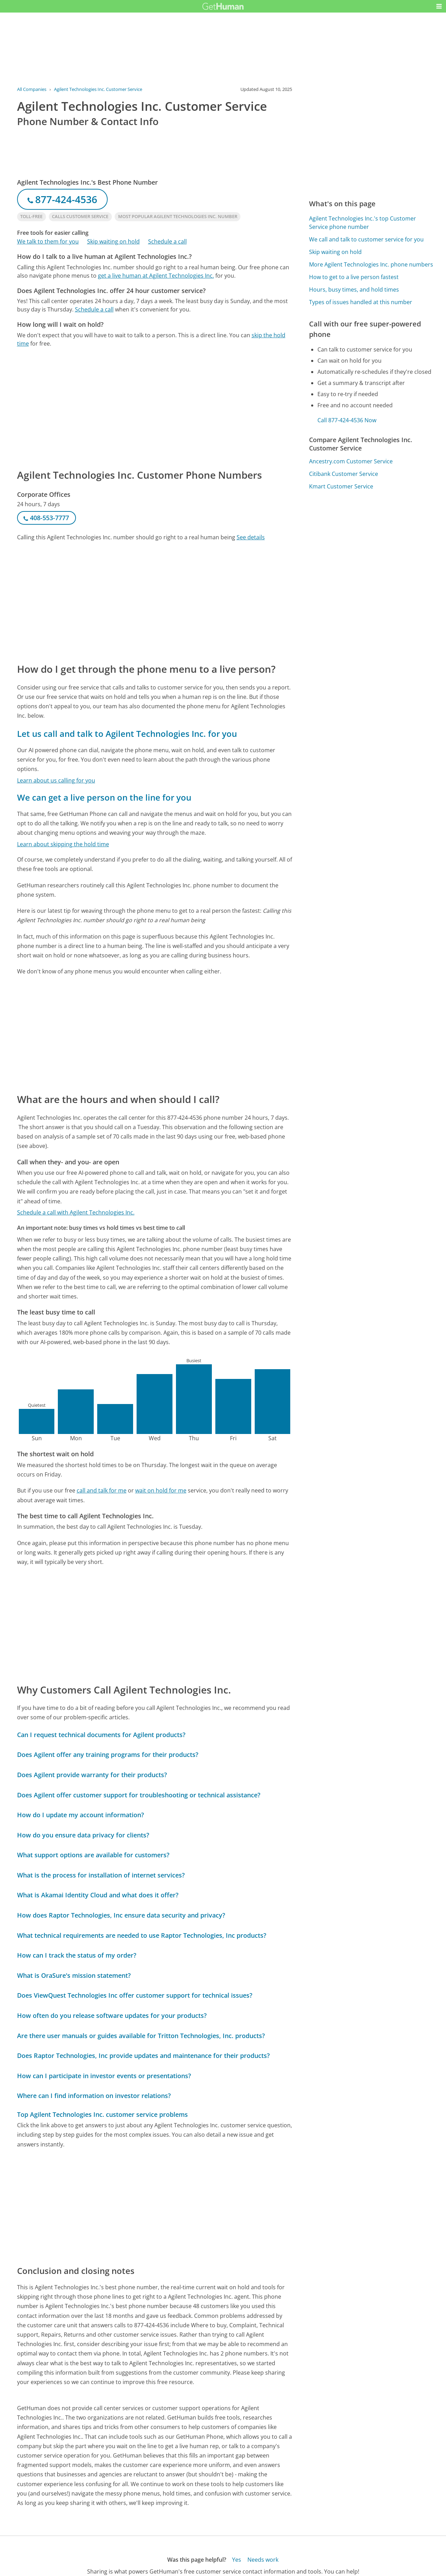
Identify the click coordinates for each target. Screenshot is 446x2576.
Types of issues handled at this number (360, 302)
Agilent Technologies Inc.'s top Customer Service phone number (362, 223)
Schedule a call (167, 241)
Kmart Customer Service (341, 486)
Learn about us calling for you (56, 780)
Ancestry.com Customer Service (351, 461)
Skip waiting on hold (113, 241)
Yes (236, 2559)
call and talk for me (101, 1490)
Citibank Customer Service (343, 474)
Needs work (262, 2559)
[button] (439, 6)
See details (251, 537)
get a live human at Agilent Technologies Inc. (156, 275)
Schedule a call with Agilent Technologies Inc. (75, 1212)
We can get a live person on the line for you (104, 797)
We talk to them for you (48, 241)
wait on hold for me (160, 1490)
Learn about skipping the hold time (63, 844)
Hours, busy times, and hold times (354, 289)
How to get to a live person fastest (354, 277)
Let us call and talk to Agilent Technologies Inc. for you (127, 733)
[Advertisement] (154, 407)
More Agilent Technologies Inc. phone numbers (371, 264)
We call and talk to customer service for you (366, 239)
